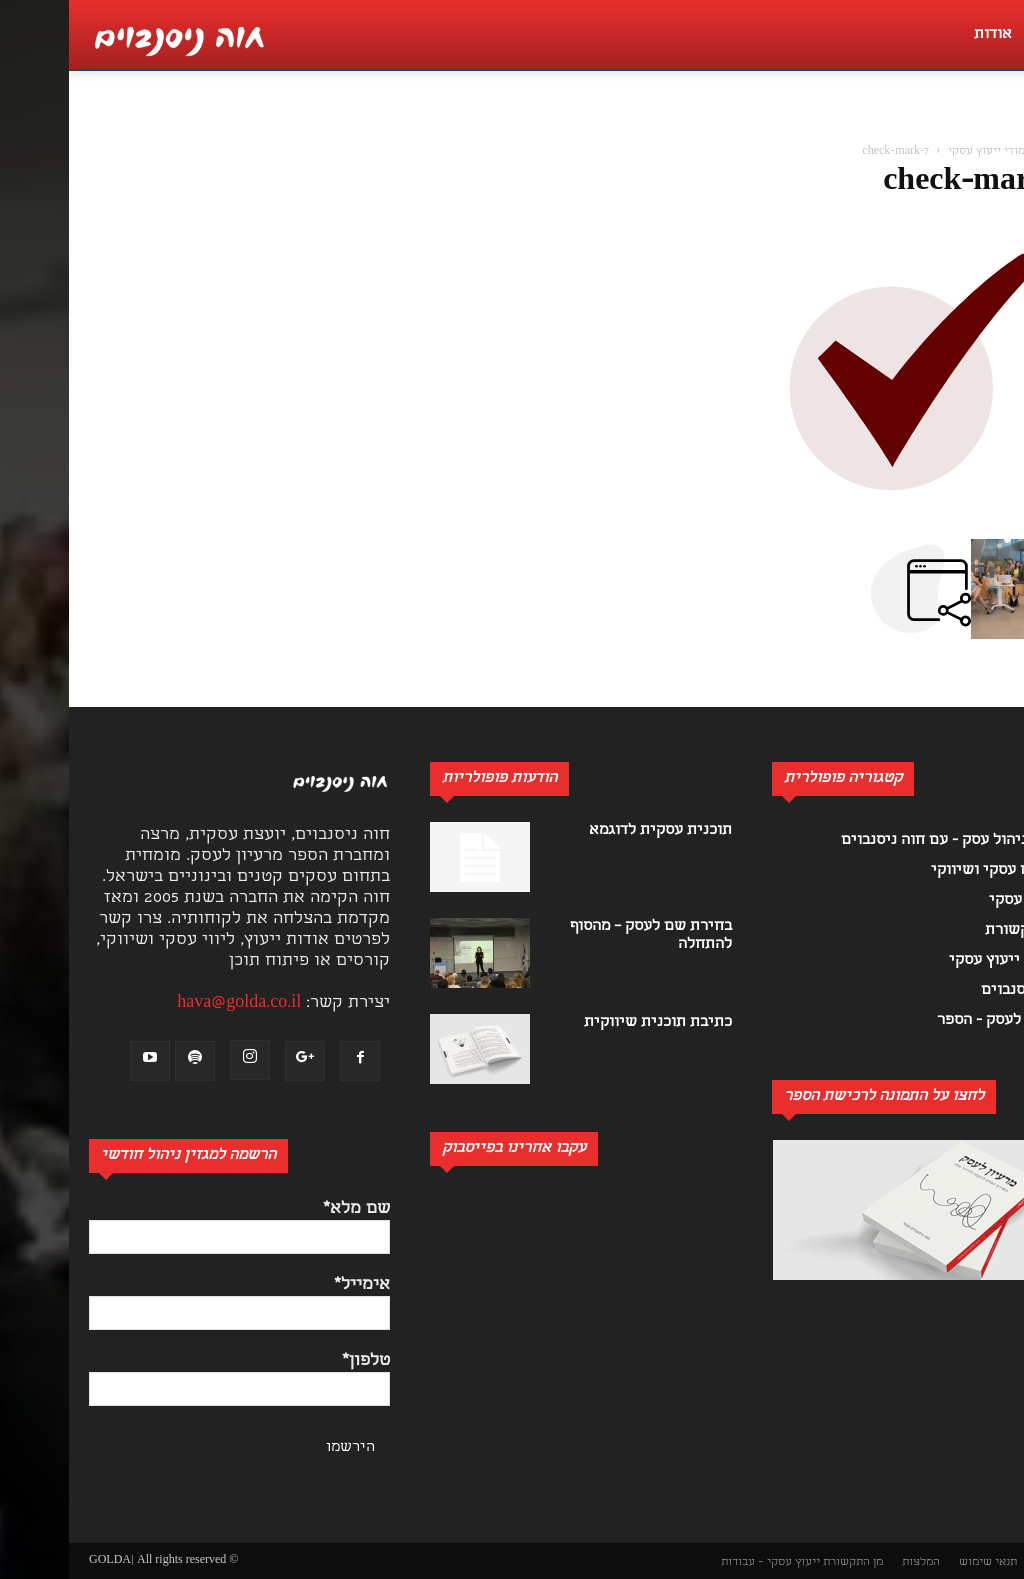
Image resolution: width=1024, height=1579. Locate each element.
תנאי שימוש (919, 1562)
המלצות (852, 1562)
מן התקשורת (784, 1562)
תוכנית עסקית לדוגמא (591, 831)
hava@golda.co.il (170, 1003)
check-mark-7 (908, 183)
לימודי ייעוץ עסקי (922, 152)
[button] (998, 126)
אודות (924, 35)
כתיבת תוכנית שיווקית (589, 1023)
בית (993, 152)
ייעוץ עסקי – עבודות (701, 1562)
